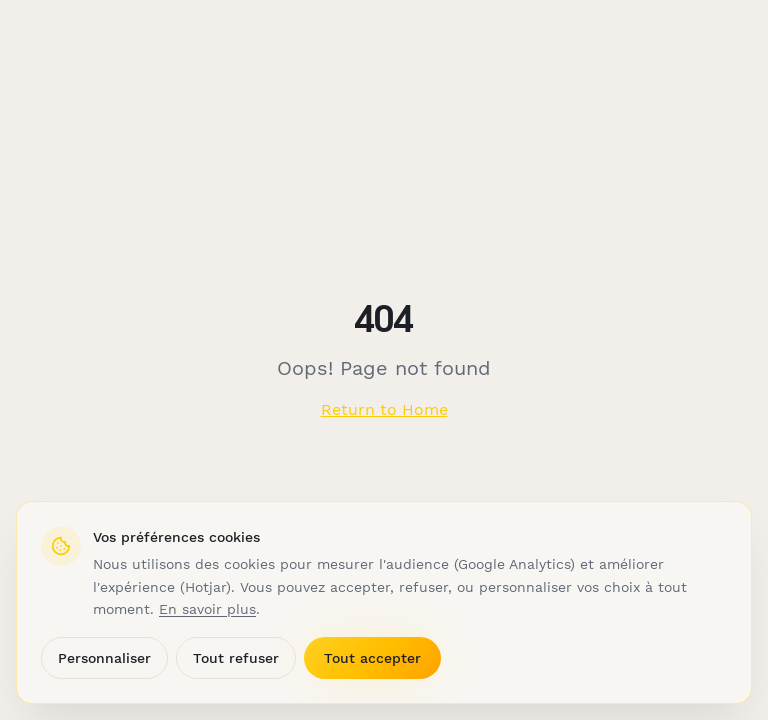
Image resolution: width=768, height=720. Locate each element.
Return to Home (384, 409)
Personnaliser (104, 658)
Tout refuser (236, 658)
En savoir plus (207, 609)
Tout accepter (372, 658)
